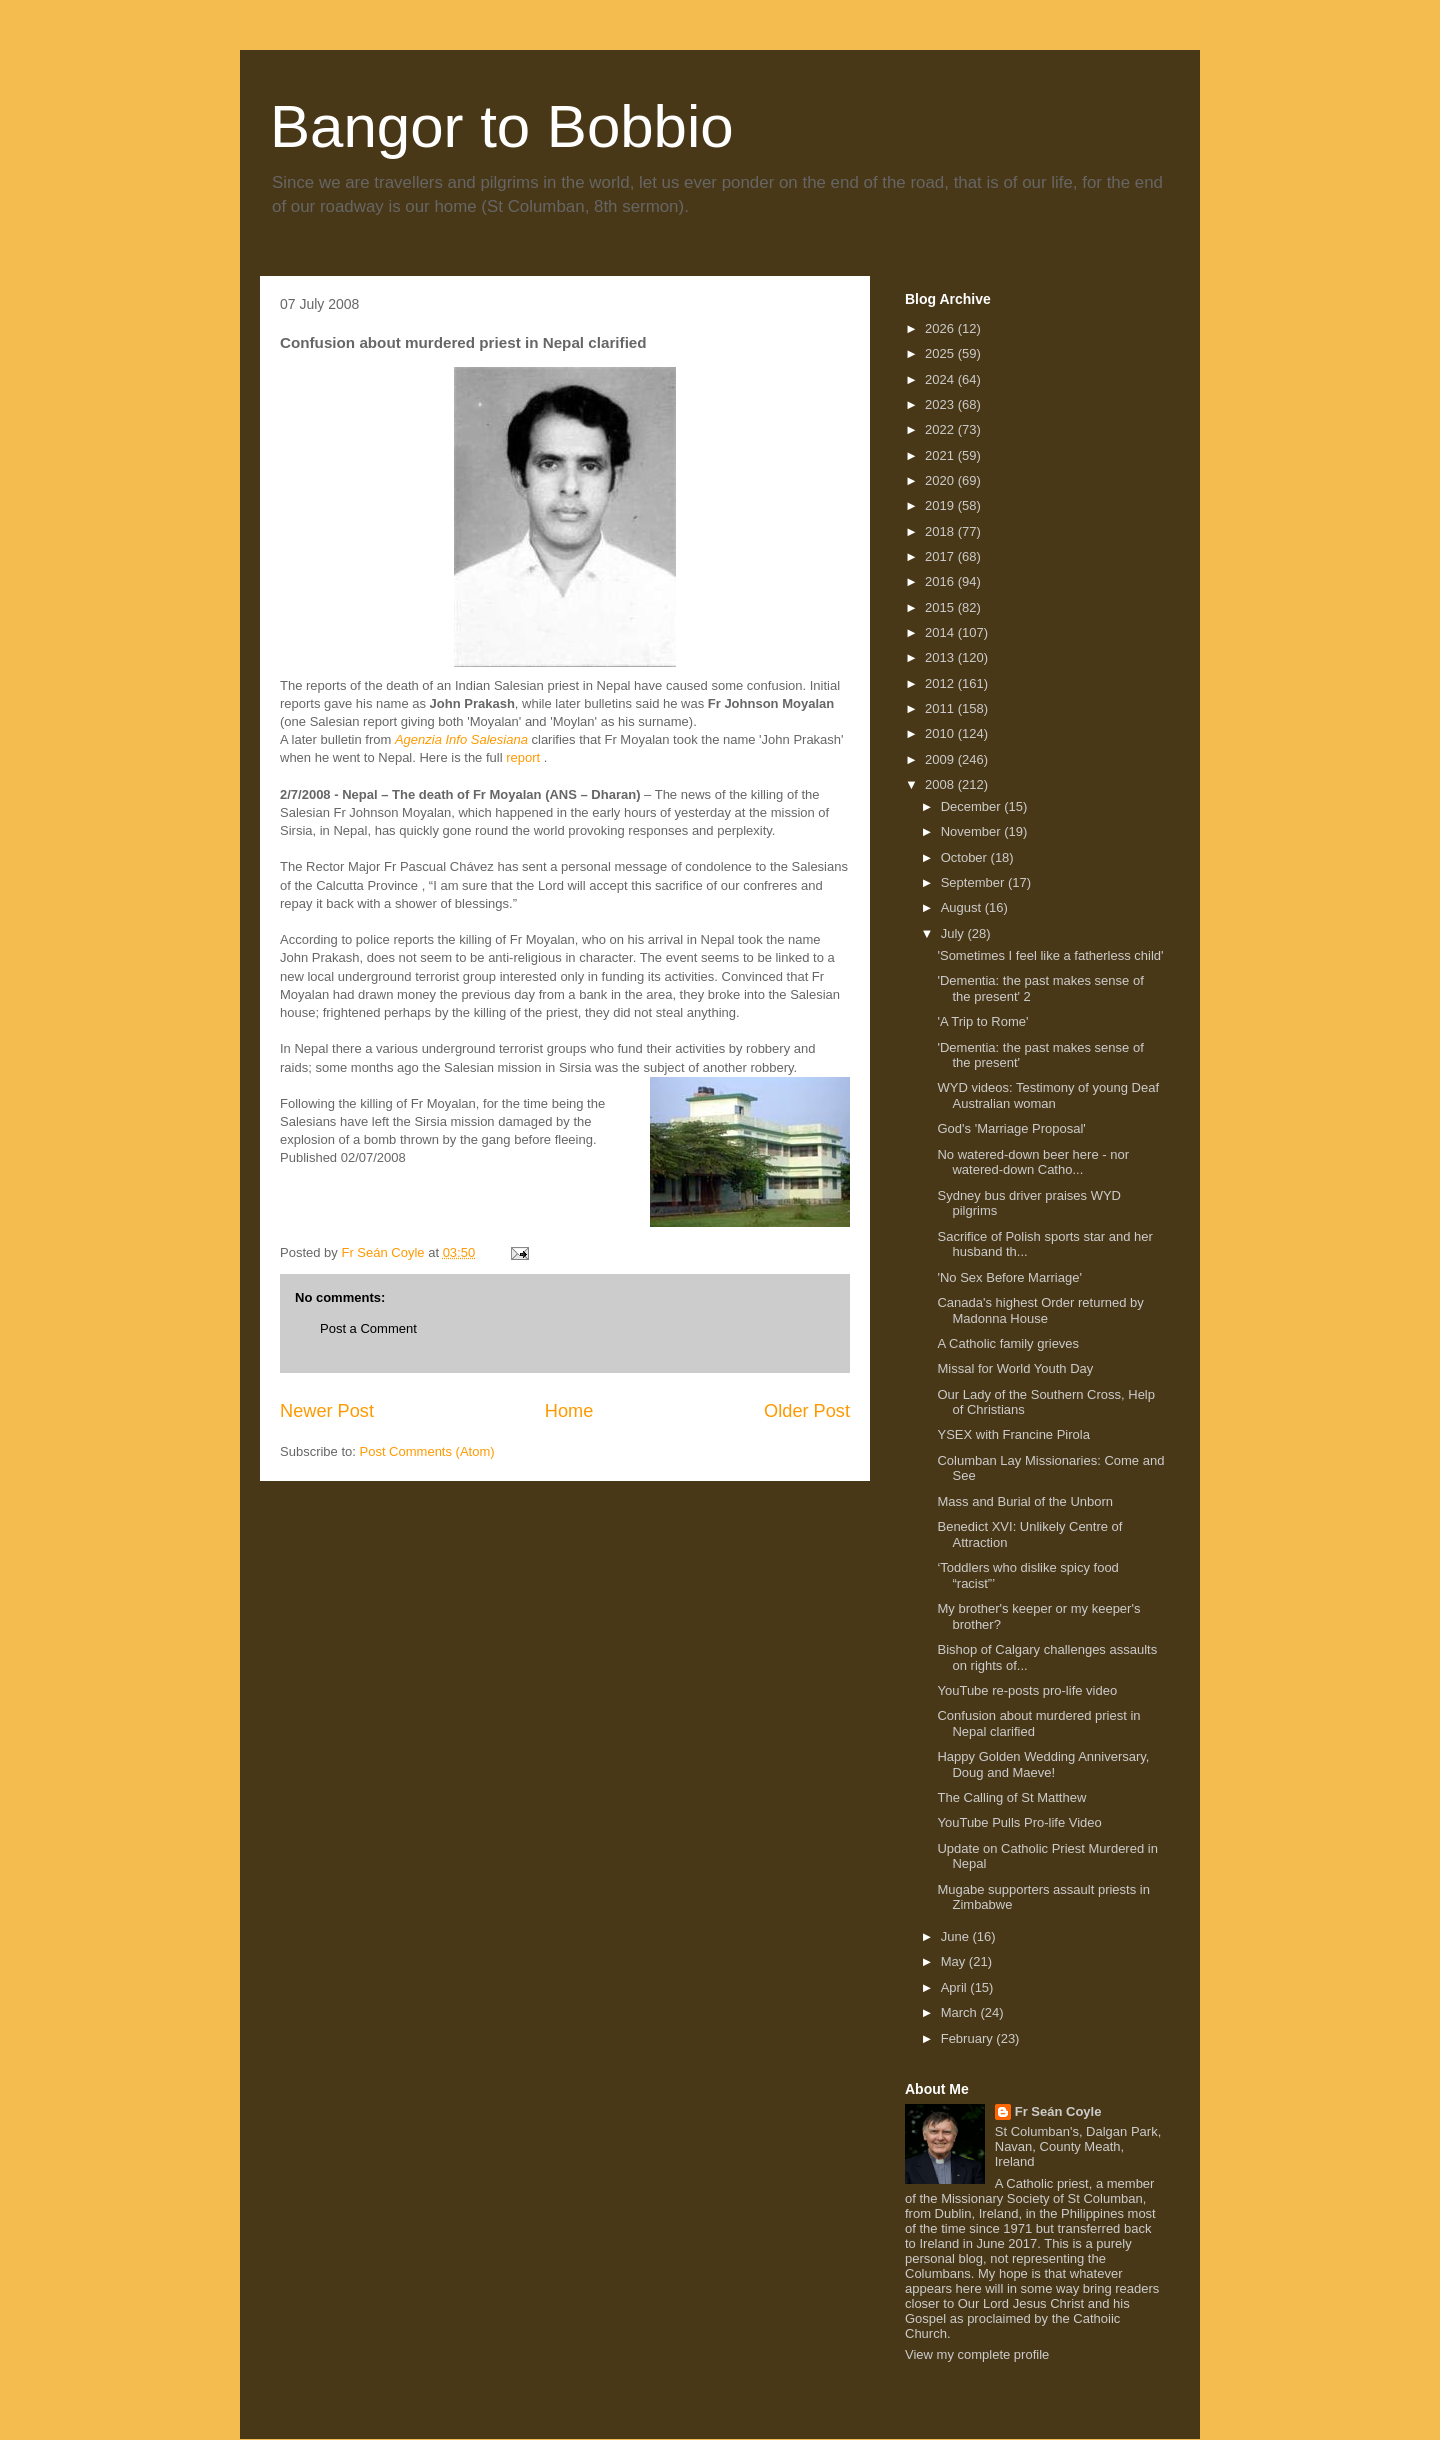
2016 (941, 581)
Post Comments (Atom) (427, 1451)
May (955, 1961)
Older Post (807, 1411)
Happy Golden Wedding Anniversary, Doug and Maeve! (1043, 1764)
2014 (941, 632)
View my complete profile (977, 2354)
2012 (941, 683)
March (961, 2012)
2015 (941, 607)
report (523, 757)
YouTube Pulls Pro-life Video (1019, 1822)
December (973, 806)
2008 (941, 784)
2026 (941, 328)
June (957, 1936)
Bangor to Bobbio (502, 126)
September (974, 882)
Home (569, 1411)
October (966, 857)
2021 (941, 455)
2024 (941, 379)
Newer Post (327, 1411)
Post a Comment (368, 1328)
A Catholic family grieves (1008, 1343)
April (956, 1987)
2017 (941, 556)
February (969, 2038)
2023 (941, 404)
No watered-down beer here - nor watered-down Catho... (1033, 1162)
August (963, 907)
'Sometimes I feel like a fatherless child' (1050, 955)
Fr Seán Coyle (1058, 2111)
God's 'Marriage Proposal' (1011, 1128)
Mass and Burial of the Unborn (1025, 1501)
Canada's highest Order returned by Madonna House (1040, 1310)
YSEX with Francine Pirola (1013, 1434)
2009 (941, 759)
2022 (941, 429)
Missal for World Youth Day (1015, 1368)
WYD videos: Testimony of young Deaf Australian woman (1048, 1095)
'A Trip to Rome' (982, 1021)
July (954, 933)
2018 (941, 531)
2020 (941, 480)
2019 (941, 505)
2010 (941, 733)
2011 (941, 708)
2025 (941, 353)
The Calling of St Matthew (1011, 1797)
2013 (941, 657)
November (973, 831)
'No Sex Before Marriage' (1009, 1277)
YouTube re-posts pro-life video (1027, 1690)
